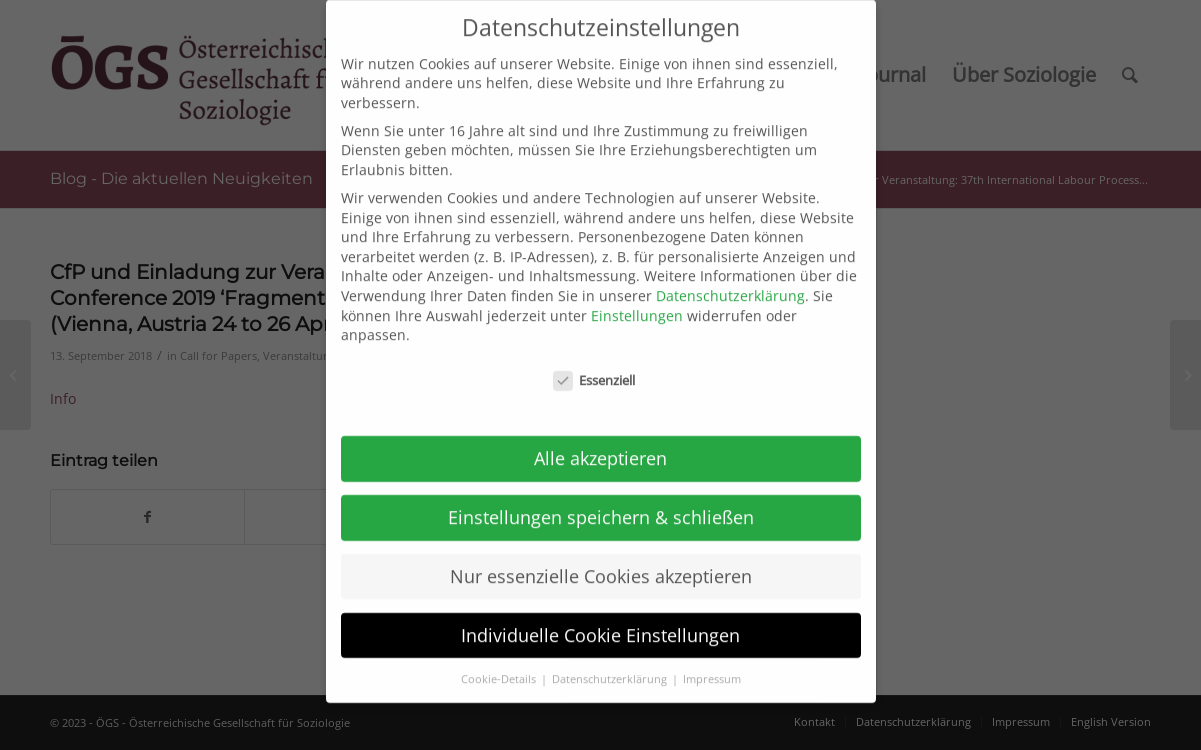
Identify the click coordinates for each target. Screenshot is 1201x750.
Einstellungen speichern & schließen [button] (601, 503)
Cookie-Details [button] (500, 664)
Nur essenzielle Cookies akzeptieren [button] (601, 562)
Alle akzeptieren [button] (600, 444)
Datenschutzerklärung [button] (611, 664)
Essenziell (594, 366)
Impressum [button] (712, 664)
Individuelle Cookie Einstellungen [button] (600, 620)
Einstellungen (637, 300)
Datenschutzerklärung (730, 281)
